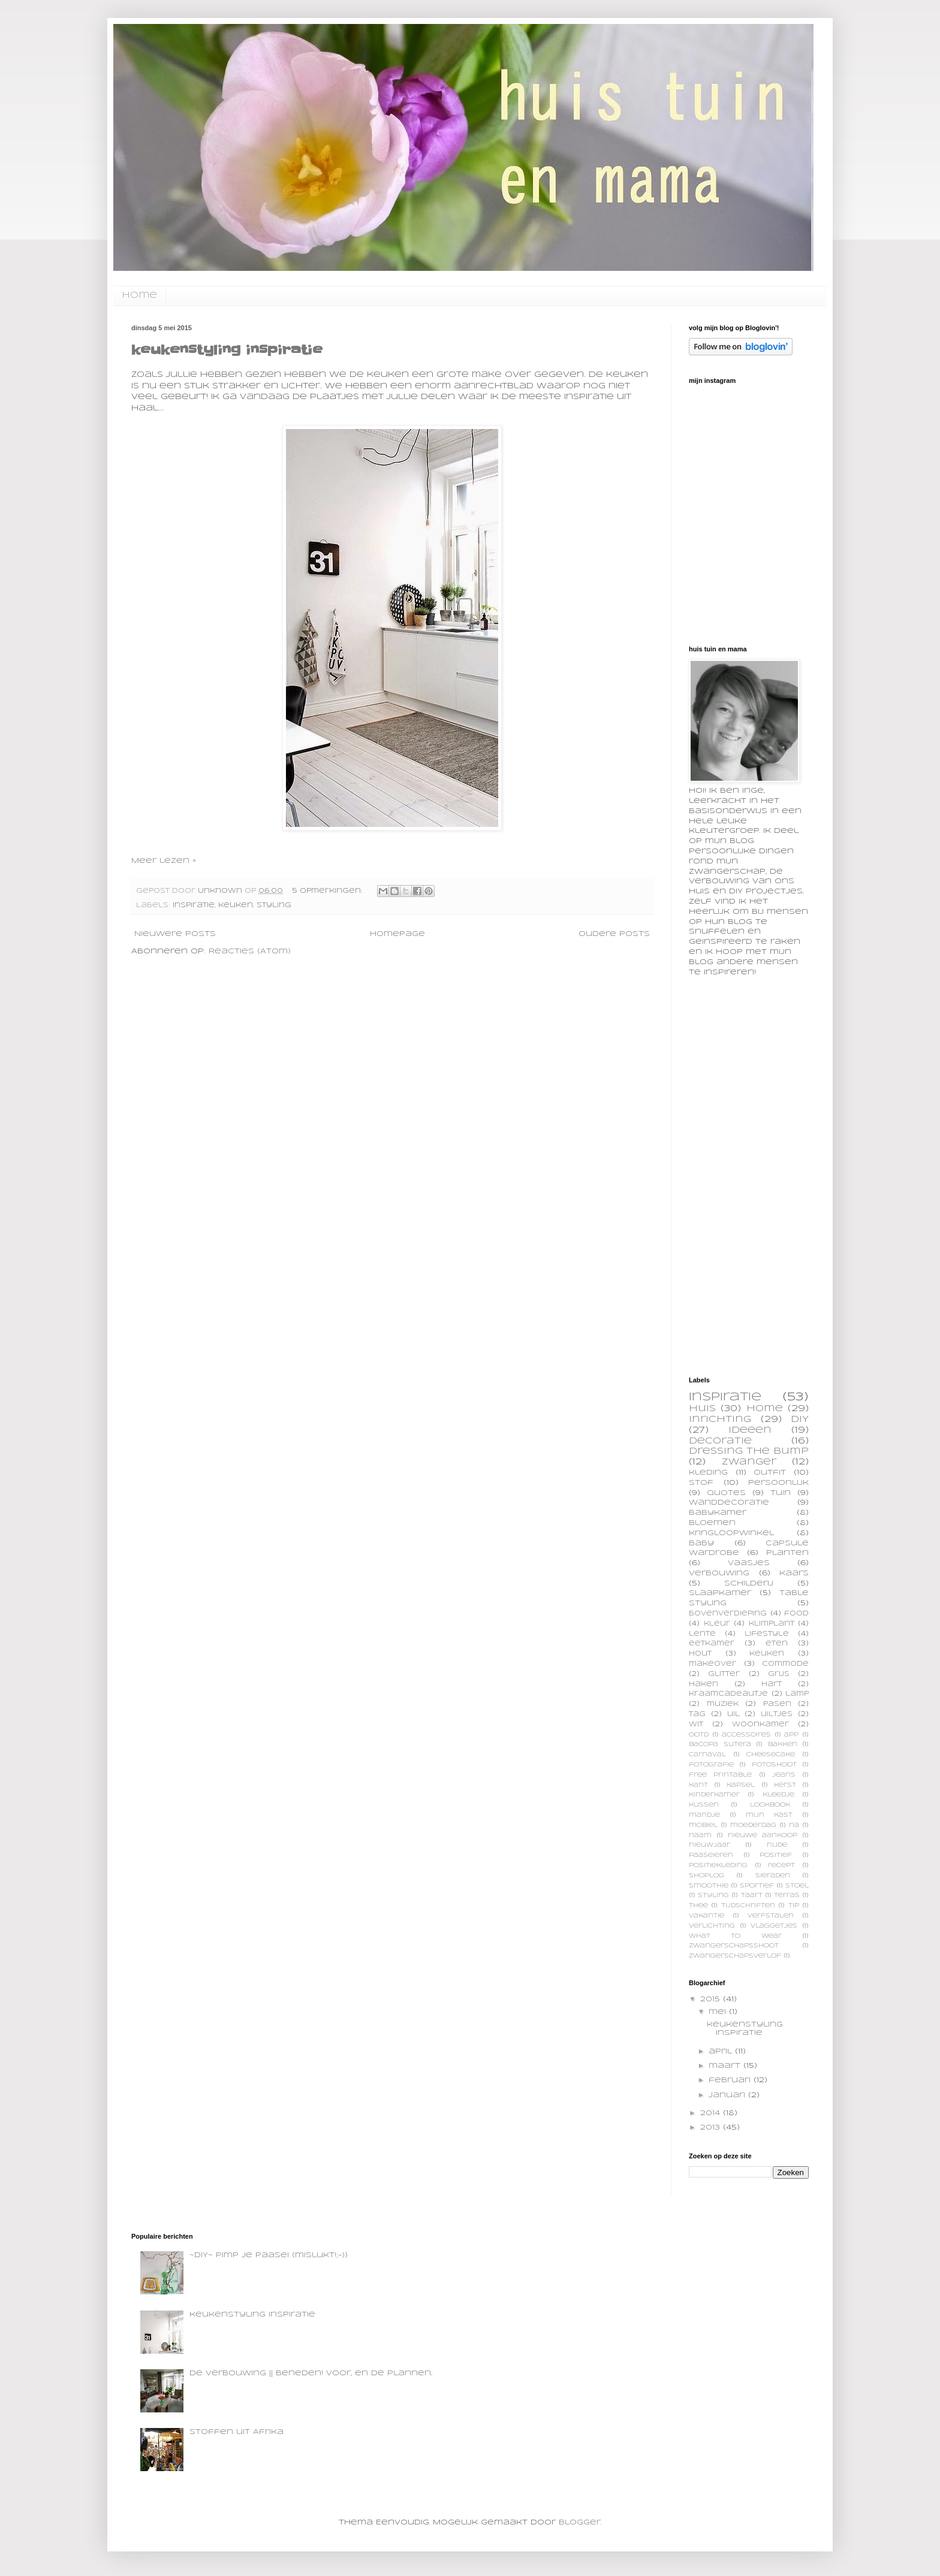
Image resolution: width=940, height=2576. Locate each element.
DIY (800, 1419)
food (796, 1614)
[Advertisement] (779, 1175)
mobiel (703, 1825)
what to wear (735, 1936)
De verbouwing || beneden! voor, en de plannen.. (310, 2373)
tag (697, 1714)
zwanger (749, 1462)
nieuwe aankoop (762, 1835)
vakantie (706, 1916)
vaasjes (749, 1563)
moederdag (753, 1825)
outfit (770, 1472)
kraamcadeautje (728, 1694)
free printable (720, 1775)
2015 (711, 1999)
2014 (711, 2113)
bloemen (712, 1523)
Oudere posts (614, 934)
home (139, 295)
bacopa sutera (720, 1744)
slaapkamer (720, 1593)
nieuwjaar (709, 1845)
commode (785, 1664)
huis (702, 1409)
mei (719, 2012)
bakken (782, 1744)
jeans (784, 1775)
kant (698, 1785)
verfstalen (771, 1916)
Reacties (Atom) (250, 951)
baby (701, 1543)
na (794, 1825)
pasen (777, 1704)
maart (726, 2065)
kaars (794, 1573)
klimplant (771, 1624)
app (791, 1735)
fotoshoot (774, 1765)
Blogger (580, 2522)
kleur (717, 1624)
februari (731, 2080)
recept (781, 1865)
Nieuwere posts (175, 934)
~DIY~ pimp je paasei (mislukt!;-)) (268, 2255)
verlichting (712, 1926)
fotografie (711, 1765)
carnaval (707, 1754)
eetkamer (711, 1644)
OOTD (699, 1735)
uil (733, 1714)
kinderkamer (714, 1795)
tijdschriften (748, 1905)
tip (793, 1905)
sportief (757, 1886)
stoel (797, 1886)
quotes (726, 1493)
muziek (723, 1704)
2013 (711, 2127)
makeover (712, 1664)
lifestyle (767, 1634)
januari (728, 2095)
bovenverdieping (728, 1614)
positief (776, 1855)
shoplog (706, 1876)
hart (771, 1684)
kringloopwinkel (731, 1533)
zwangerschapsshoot (734, 1946)
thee (698, 1905)
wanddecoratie (729, 1502)
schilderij (748, 1583)
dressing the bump (749, 1451)
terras (787, 1895)
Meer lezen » (163, 860)
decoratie (720, 1441)
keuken (235, 905)
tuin (780, 1493)
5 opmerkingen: (328, 891)
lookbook (770, 1805)
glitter (724, 1674)
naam (700, 1835)
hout (700, 1654)
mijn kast (769, 1815)
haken (703, 1684)
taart (752, 1895)
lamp (797, 1694)
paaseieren (711, 1855)
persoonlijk (778, 1482)
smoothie (708, 1886)
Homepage (397, 934)
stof (701, 1482)
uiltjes (777, 1714)
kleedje (778, 1795)
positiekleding (718, 1865)
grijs (779, 1674)
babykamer (717, 1512)
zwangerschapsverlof (735, 1956)
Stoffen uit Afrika (236, 2432)
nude (777, 1845)
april (722, 2051)
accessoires (746, 1735)
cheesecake (770, 1754)
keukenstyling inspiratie (227, 350)
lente (702, 1634)
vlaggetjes (774, 1926)
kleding (708, 1472)
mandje (704, 1815)
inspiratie (194, 905)
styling (274, 905)
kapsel (741, 1785)
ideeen (750, 1430)
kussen (704, 1805)
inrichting (720, 1419)
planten (787, 1553)
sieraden (772, 1876)
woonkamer (760, 1725)
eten (777, 1644)
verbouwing (719, 1573)
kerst (785, 1785)
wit (696, 1725)
